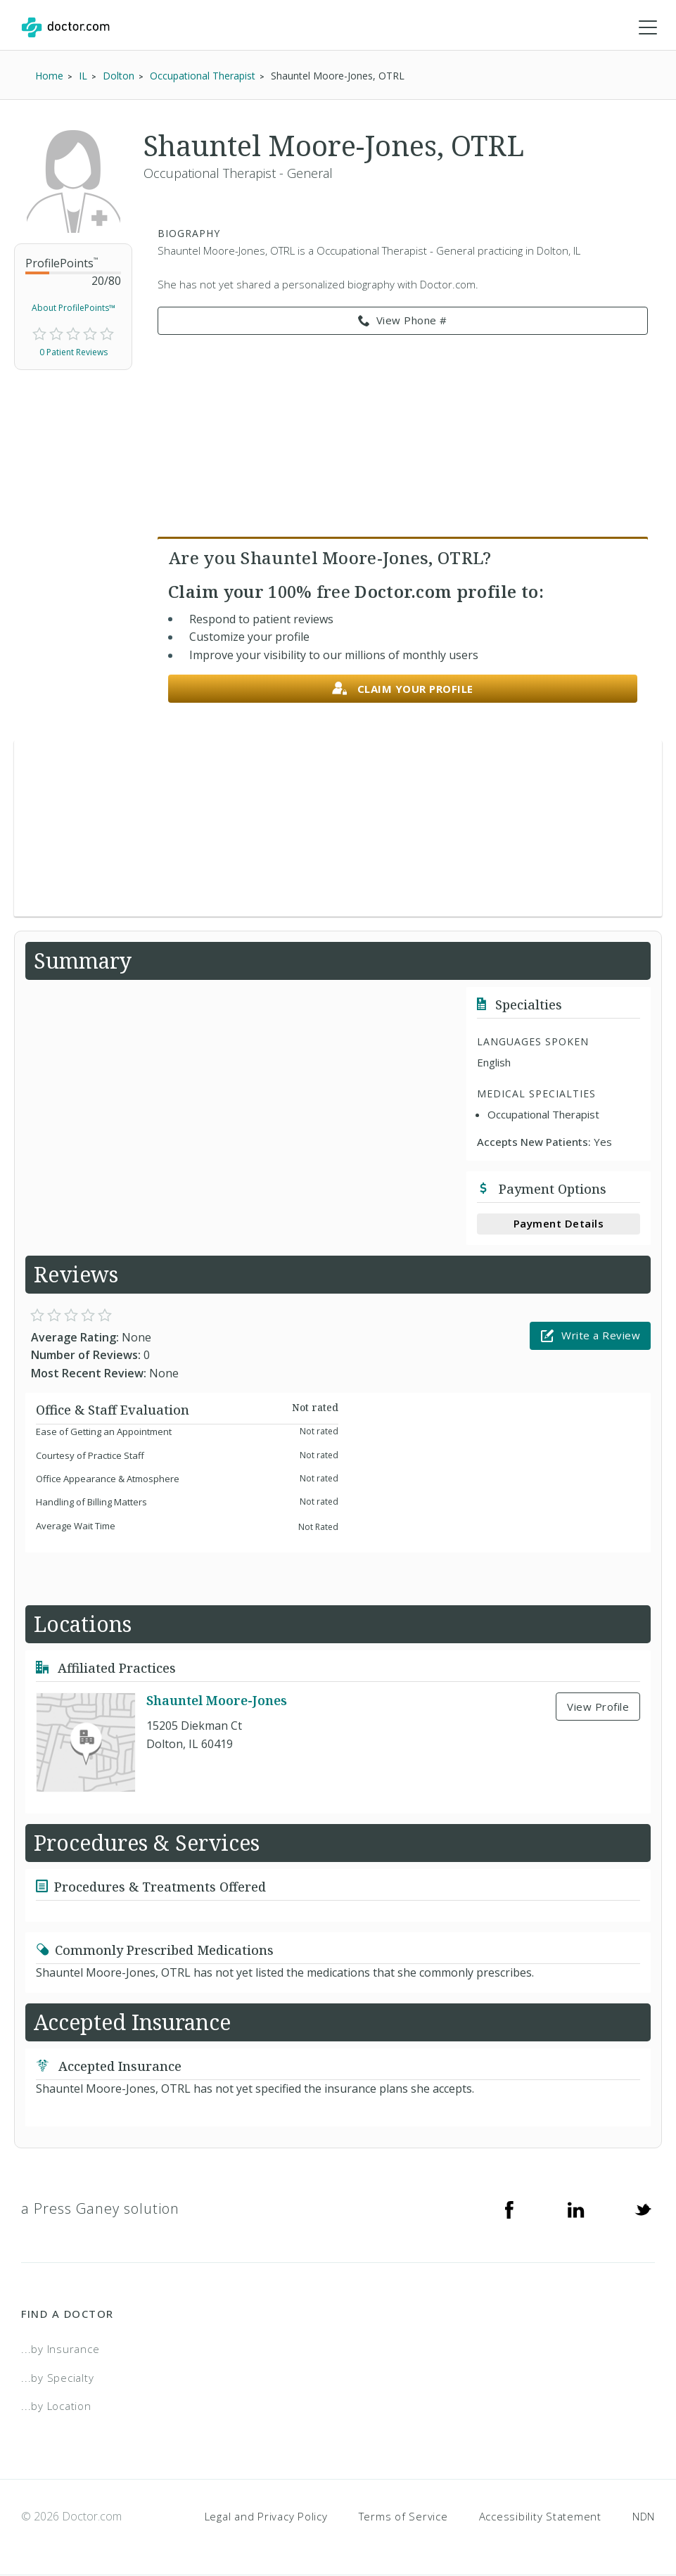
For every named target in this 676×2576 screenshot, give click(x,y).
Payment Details (559, 1224)
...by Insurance (60, 2349)
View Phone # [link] (402, 321)
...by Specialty (57, 2378)
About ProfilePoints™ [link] (73, 308)
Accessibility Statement (540, 2517)
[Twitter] (642, 2209)
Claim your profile (402, 689)
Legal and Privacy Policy (266, 2517)
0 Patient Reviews (73, 353)
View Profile (598, 1707)
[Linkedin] (576, 2209)
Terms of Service (403, 2517)
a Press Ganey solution (100, 2209)
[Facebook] (509, 2209)
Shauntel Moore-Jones (216, 1700)
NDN (643, 2517)
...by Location (56, 2406)
